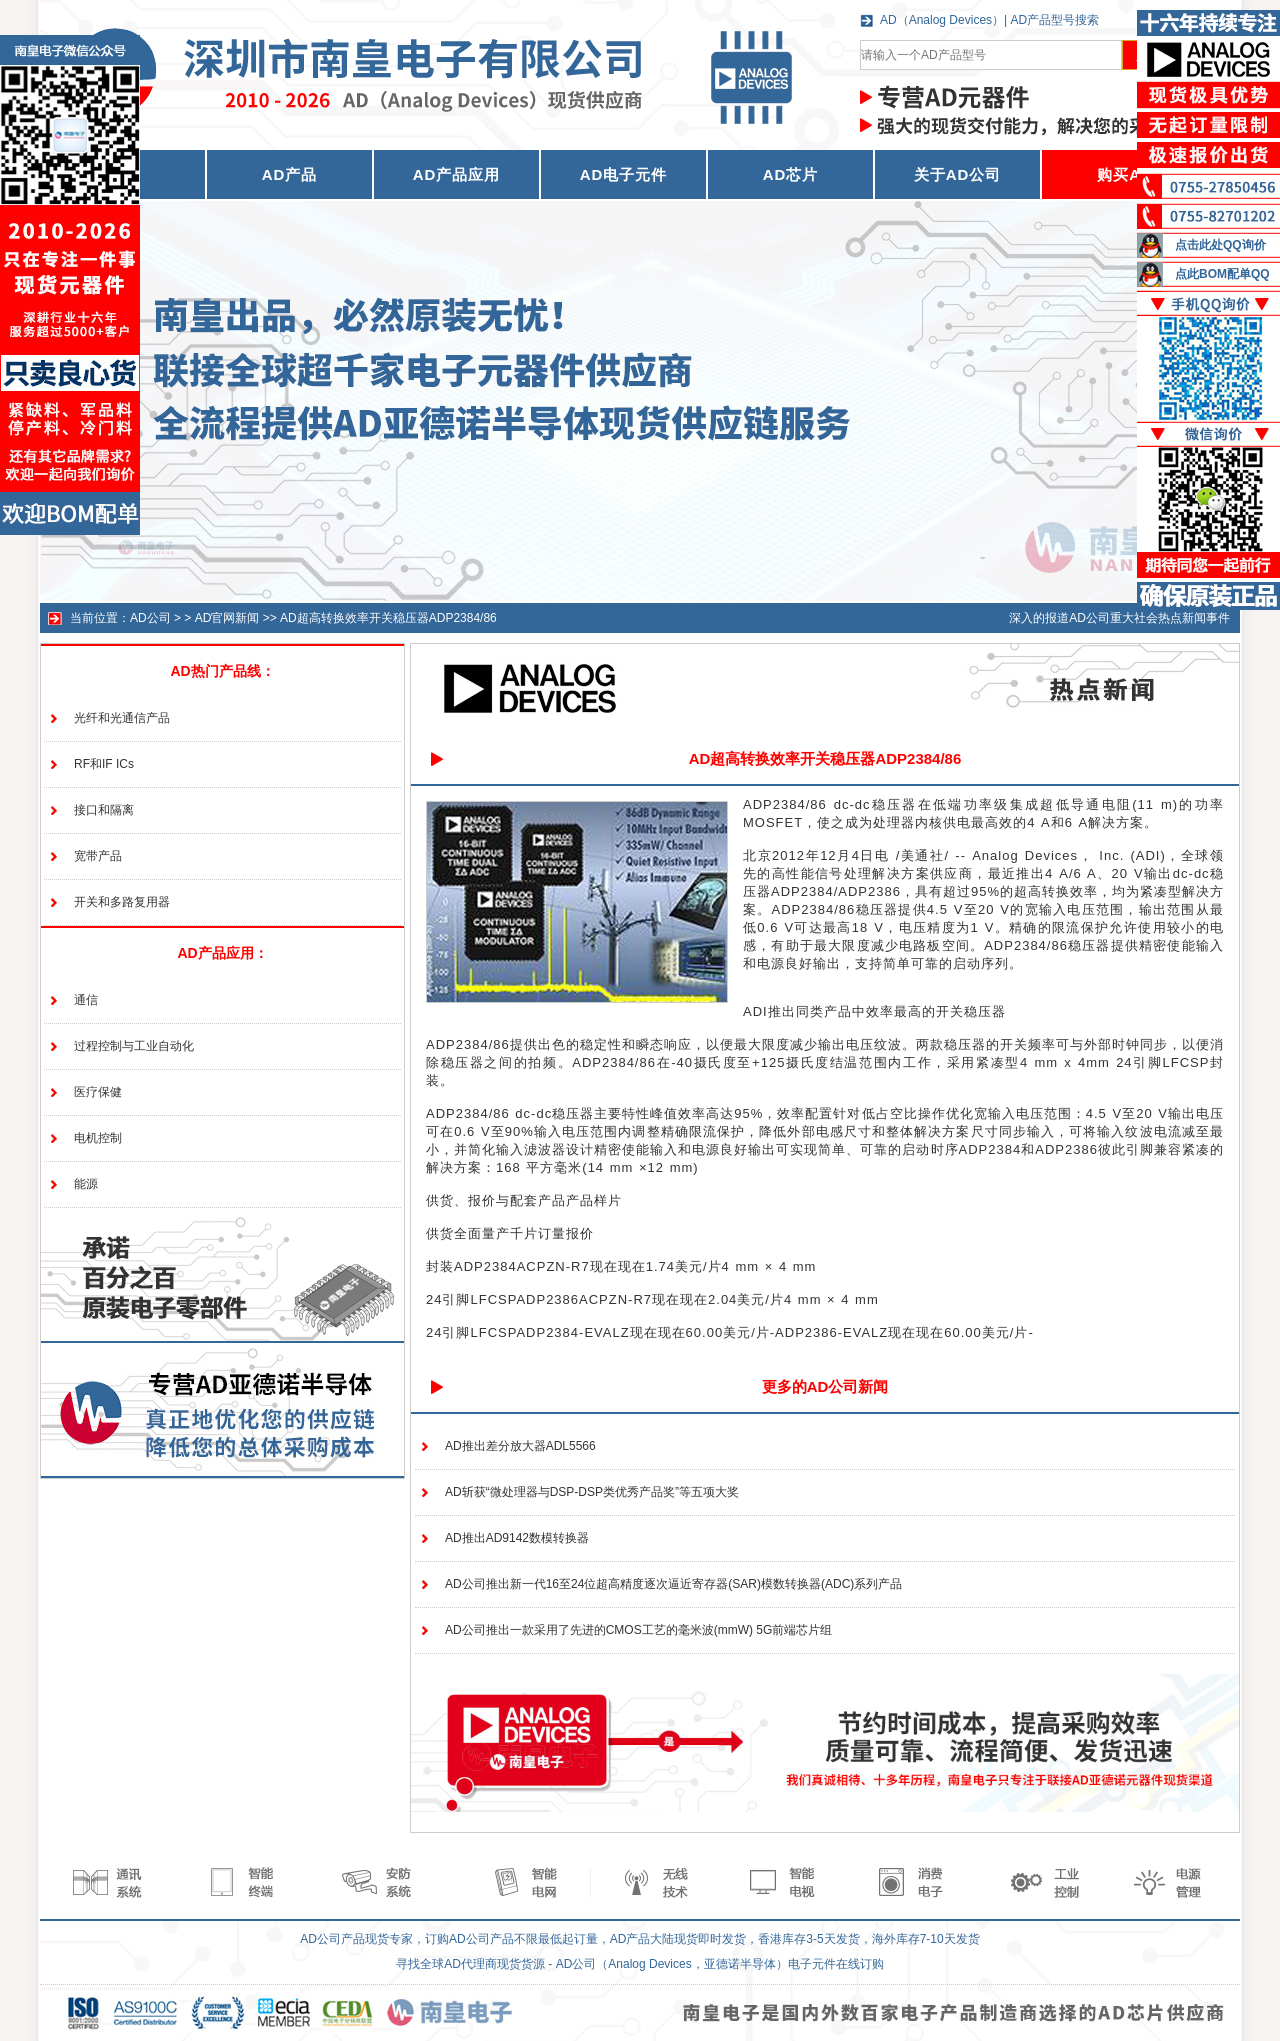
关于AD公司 (958, 174)
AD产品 (290, 174)
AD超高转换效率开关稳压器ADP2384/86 (388, 618)
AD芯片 (791, 174)
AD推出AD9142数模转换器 (517, 1538)
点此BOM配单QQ (1222, 274)
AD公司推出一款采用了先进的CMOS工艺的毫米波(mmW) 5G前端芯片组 (638, 1630)
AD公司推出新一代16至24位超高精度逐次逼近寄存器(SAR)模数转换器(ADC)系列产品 (673, 1584)
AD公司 (150, 618)
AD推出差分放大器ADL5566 (520, 1446)
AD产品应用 (457, 174)
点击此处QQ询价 (1220, 245)
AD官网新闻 (227, 618)
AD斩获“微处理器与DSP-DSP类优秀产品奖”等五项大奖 (592, 1492)
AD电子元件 (624, 174)
